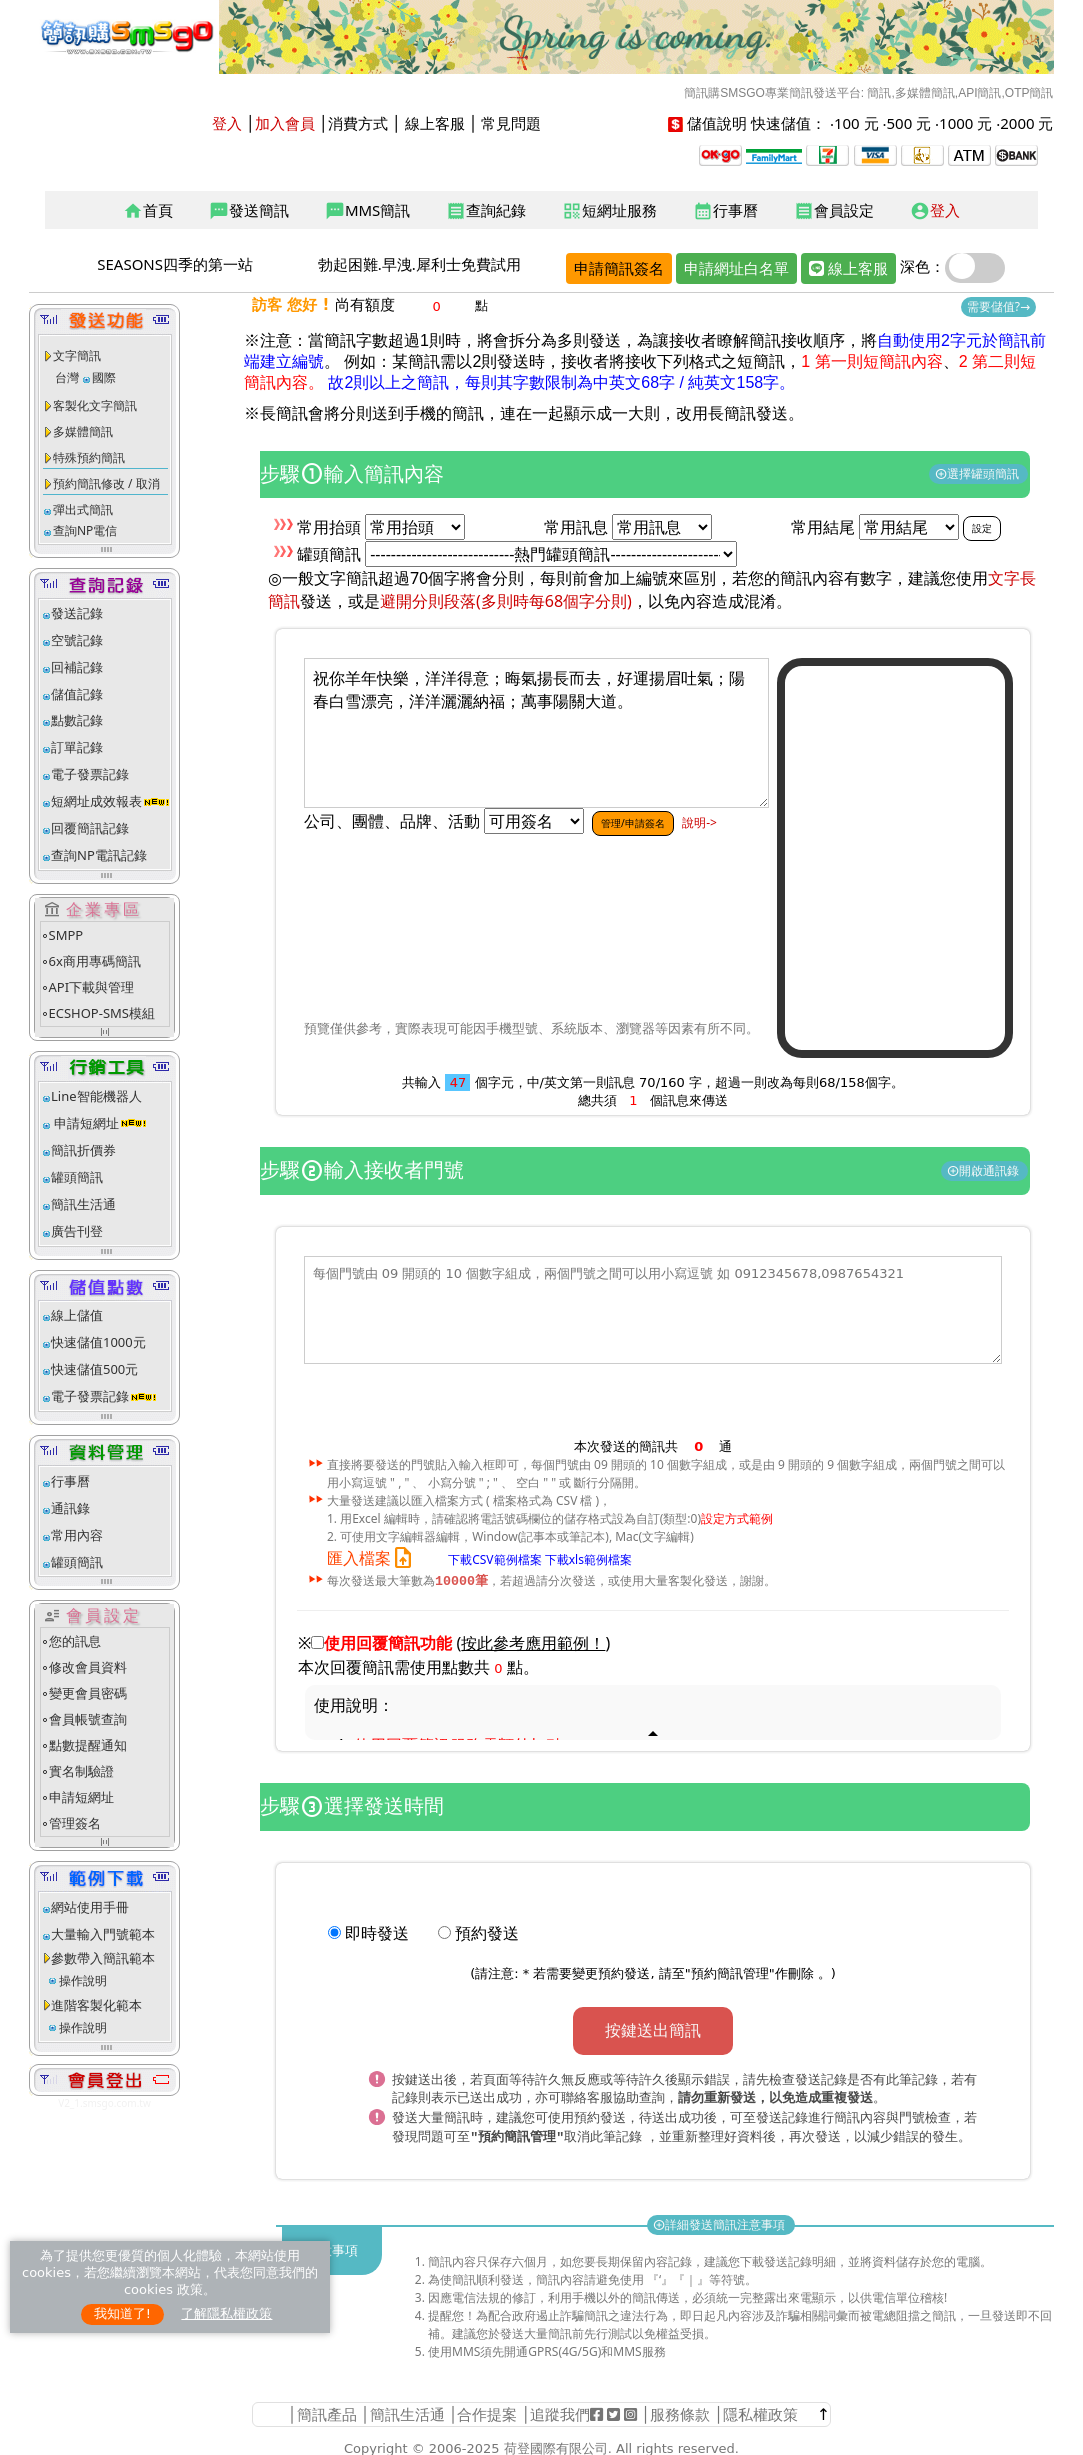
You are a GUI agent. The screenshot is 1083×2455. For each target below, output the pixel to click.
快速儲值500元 (94, 1369)
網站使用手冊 (90, 1907)
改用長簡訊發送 (732, 413)
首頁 (148, 211)
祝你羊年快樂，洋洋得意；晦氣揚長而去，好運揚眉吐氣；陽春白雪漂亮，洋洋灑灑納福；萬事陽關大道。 (537, 733)
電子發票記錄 (90, 774)
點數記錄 (77, 720)
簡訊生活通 (83, 1204)
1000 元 (965, 123)
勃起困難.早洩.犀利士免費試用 (419, 264)
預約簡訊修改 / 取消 (106, 483)
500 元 (909, 123)
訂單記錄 (77, 747)
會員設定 (834, 211)
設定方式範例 (737, 1518)
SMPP (66, 935)
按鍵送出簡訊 (653, 2031)
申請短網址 (85, 1123)
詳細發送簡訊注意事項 (720, 2221)
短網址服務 (609, 211)
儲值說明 (717, 123)
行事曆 (725, 211)
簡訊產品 (327, 2411)
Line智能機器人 (96, 1096)
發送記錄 (77, 613)
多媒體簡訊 (83, 431)
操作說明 (83, 1980)
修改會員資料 (88, 1667)
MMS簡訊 (367, 211)
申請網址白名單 (736, 268)
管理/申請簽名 (633, 823)
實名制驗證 (81, 1771)
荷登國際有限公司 (556, 2445)
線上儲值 (77, 1315)
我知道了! (122, 2313)
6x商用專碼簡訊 (95, 961)
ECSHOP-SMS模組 (102, 1013)
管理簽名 (75, 1823)
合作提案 (487, 2411)
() (534, 1644)
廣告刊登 (77, 1231)
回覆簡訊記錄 (90, 828)
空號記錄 (77, 640)
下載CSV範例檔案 (494, 1559)
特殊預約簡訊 (89, 457)
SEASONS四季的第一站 (175, 264)
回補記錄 (77, 667)
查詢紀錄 (486, 211)
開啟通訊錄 (984, 1170)
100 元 (856, 123)
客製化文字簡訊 (95, 405)
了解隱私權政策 (226, 2313)
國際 (104, 377)
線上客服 (435, 123)
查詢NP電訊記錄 (99, 855)
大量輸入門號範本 (103, 1934)
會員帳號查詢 (88, 1719)
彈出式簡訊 (83, 509)
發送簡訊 (249, 211)
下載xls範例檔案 (588, 1559)
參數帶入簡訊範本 (103, 1958)
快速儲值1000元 (98, 1342)
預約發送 (487, 1934)
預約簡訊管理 (730, 1974)
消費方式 (358, 123)
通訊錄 (70, 1508)
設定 (982, 528)
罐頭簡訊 (77, 1177)
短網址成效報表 (110, 801)
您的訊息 (75, 1641)
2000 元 (1026, 123)
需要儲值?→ (998, 306)
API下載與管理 (92, 987)
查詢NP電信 (85, 530)
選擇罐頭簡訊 (978, 473)
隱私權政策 (760, 2411)
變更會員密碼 (88, 1693)
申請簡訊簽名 (619, 268)
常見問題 (511, 123)
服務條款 (680, 2411)
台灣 (67, 377)
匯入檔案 (373, 1558)
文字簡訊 (77, 355)
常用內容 (77, 1535)
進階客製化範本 (96, 2005)
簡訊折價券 (83, 1150)
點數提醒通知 (88, 1745)
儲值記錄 (77, 694)
